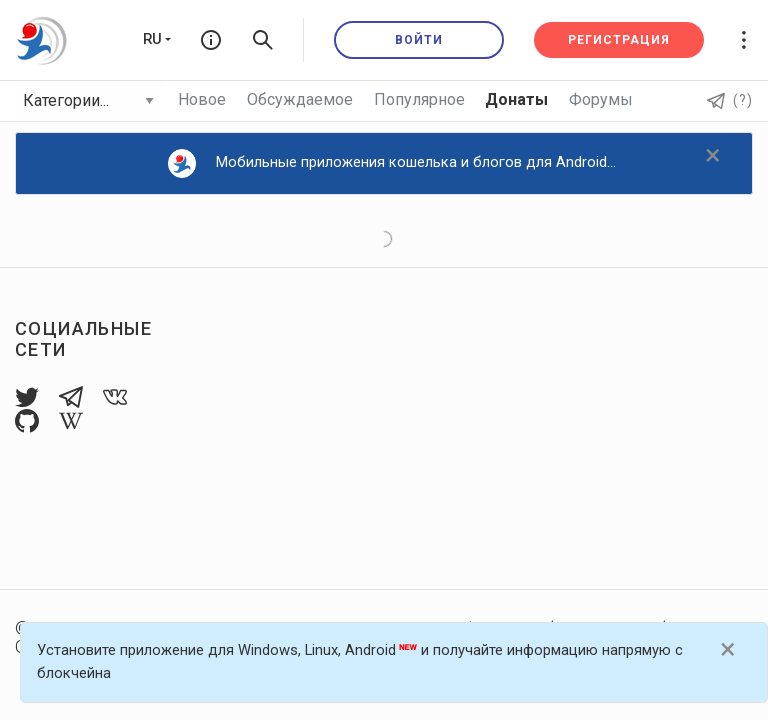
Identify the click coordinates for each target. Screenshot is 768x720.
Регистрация (619, 40)
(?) (730, 100)
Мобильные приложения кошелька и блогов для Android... (392, 163)
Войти (419, 40)
